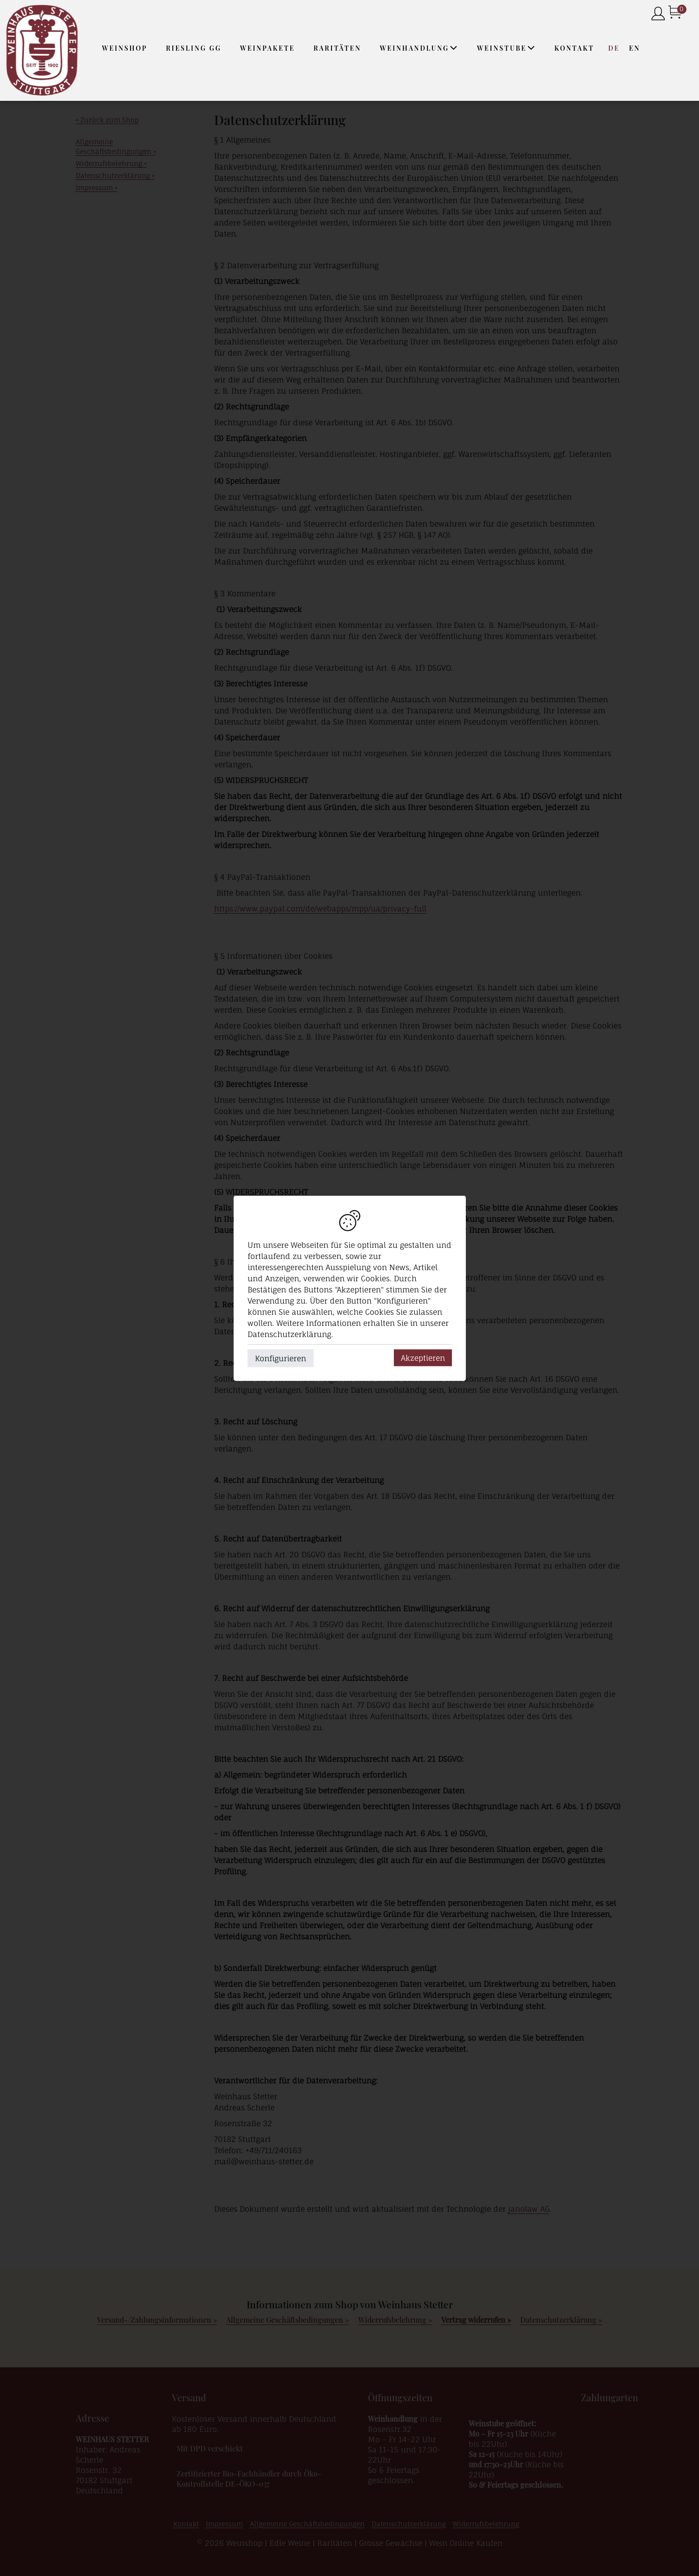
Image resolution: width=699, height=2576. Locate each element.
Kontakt (574, 48)
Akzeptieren (423, 1357)
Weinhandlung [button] (419, 48)
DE (614, 48)
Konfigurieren (280, 1358)
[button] (453, 48)
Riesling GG (193, 48)
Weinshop (125, 48)
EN (634, 48)
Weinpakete (267, 48)
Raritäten (337, 48)
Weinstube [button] (506, 48)
